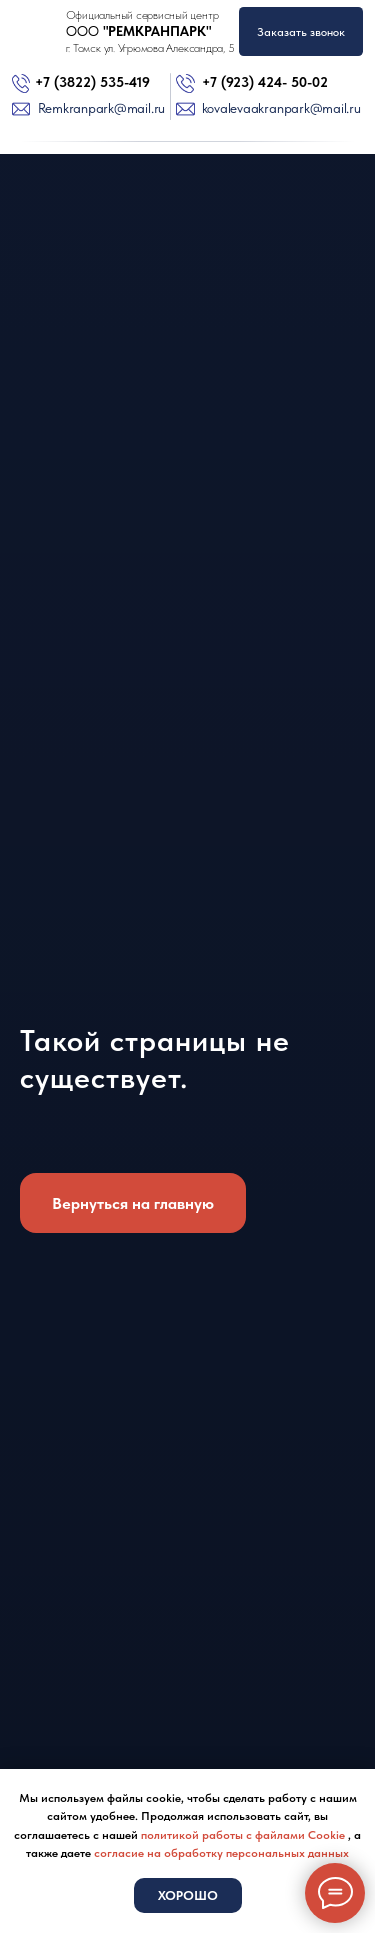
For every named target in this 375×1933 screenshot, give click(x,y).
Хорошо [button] (188, 1895)
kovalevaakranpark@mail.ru (281, 108)
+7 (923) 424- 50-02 (265, 82)
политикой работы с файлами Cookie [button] (244, 1835)
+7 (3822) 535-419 (92, 82)
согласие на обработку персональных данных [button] (221, 1853)
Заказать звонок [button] (301, 32)
